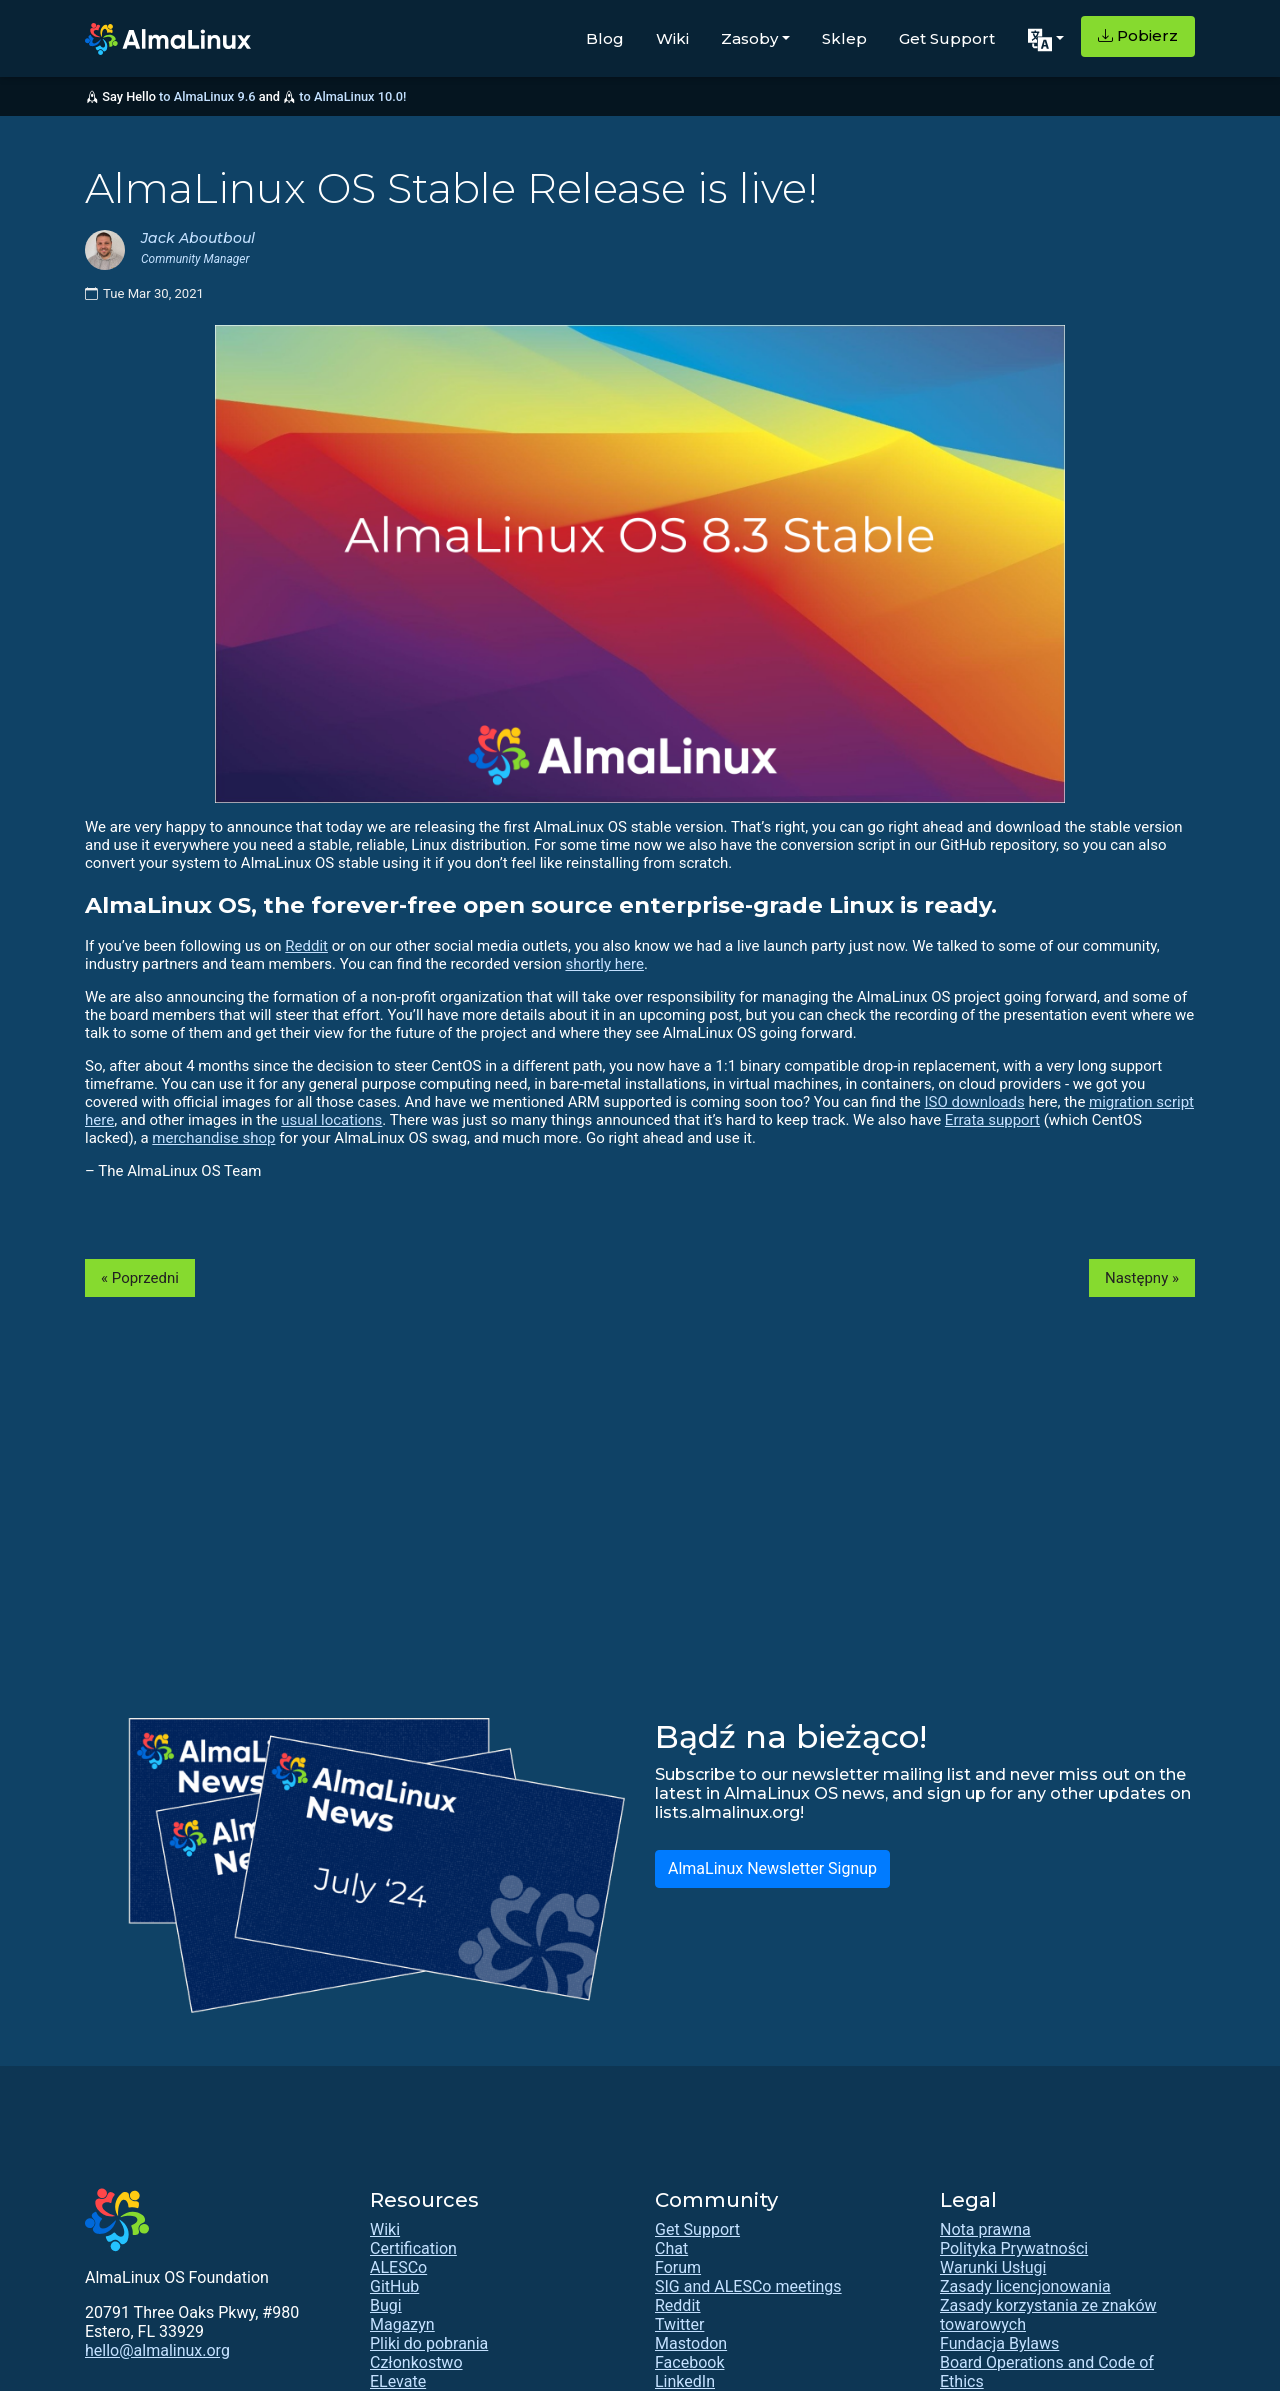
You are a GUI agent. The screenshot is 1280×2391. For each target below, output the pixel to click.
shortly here (604, 964)
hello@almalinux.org (157, 2350)
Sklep (844, 38)
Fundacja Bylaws (999, 2343)
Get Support (947, 38)
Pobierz (1138, 35)
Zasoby (749, 38)
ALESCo (398, 2267)
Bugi (386, 2305)
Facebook (689, 2362)
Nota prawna (985, 2229)
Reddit (306, 946)
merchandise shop (213, 1138)
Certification (413, 2248)
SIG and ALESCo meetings (748, 2286)
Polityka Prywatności (1014, 2248)
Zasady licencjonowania (1025, 2286)
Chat (671, 2248)
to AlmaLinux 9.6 (207, 96)
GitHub (394, 2286)
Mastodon (691, 2343)
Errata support (992, 1120)
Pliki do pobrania (429, 2343)
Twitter (679, 2324)
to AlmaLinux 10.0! (352, 96)
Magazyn (402, 2324)
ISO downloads (975, 1102)
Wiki (672, 38)
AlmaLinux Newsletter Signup (772, 1868)
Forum (678, 2267)
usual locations (331, 1120)
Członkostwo (416, 2362)
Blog (605, 38)
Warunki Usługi (993, 2267)
